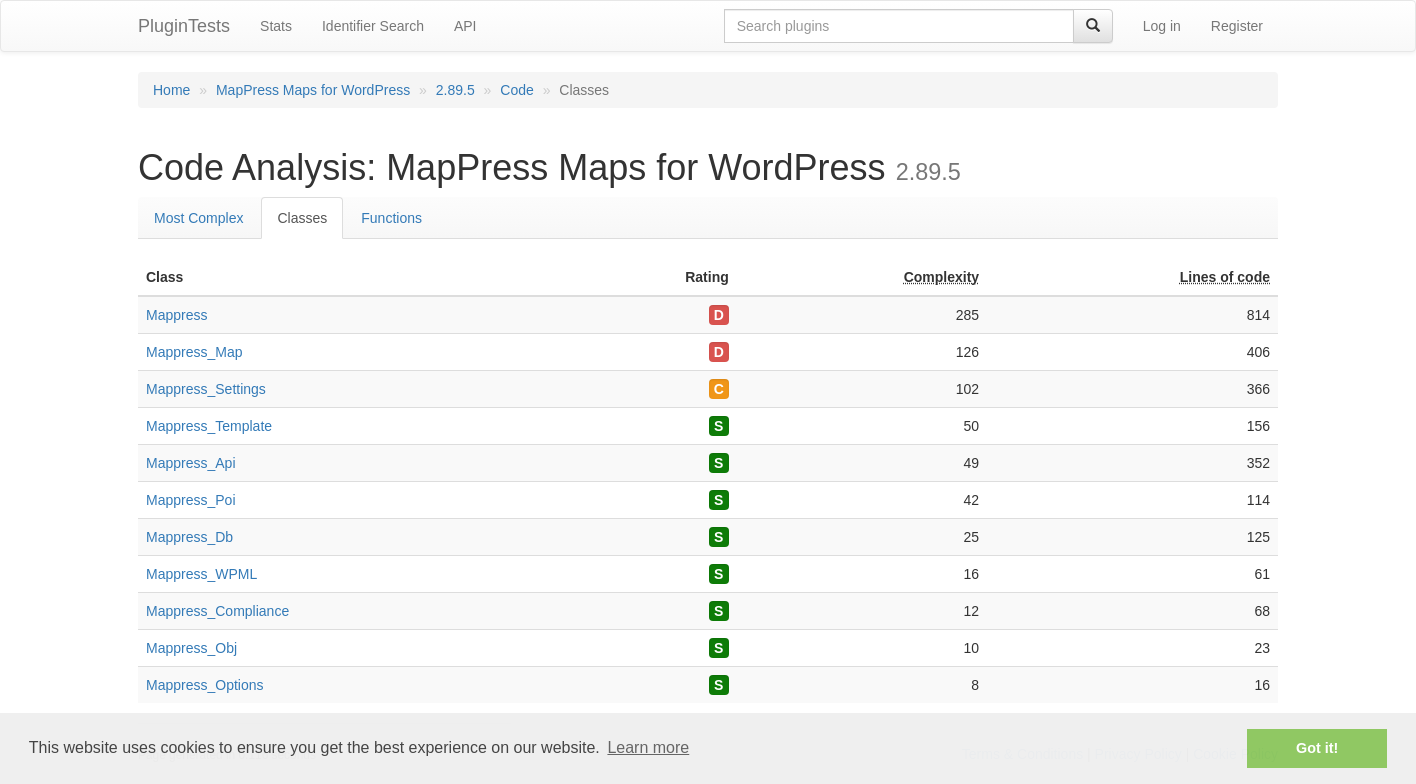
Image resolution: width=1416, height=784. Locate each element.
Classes (302, 218)
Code (516, 90)
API (465, 26)
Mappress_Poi (191, 500)
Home (171, 90)
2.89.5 (455, 90)
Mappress (176, 315)
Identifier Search (373, 26)
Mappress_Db (189, 537)
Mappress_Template (209, 426)
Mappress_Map (194, 352)
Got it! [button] (1317, 748)
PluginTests (184, 26)
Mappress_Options (205, 685)
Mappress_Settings (206, 389)
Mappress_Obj (191, 648)
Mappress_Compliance (217, 611)
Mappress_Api (191, 463)
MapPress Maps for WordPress (313, 90)
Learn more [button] (648, 747)
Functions (391, 218)
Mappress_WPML (201, 574)
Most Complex (198, 218)
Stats (276, 26)
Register (1237, 26)
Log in (1162, 26)
